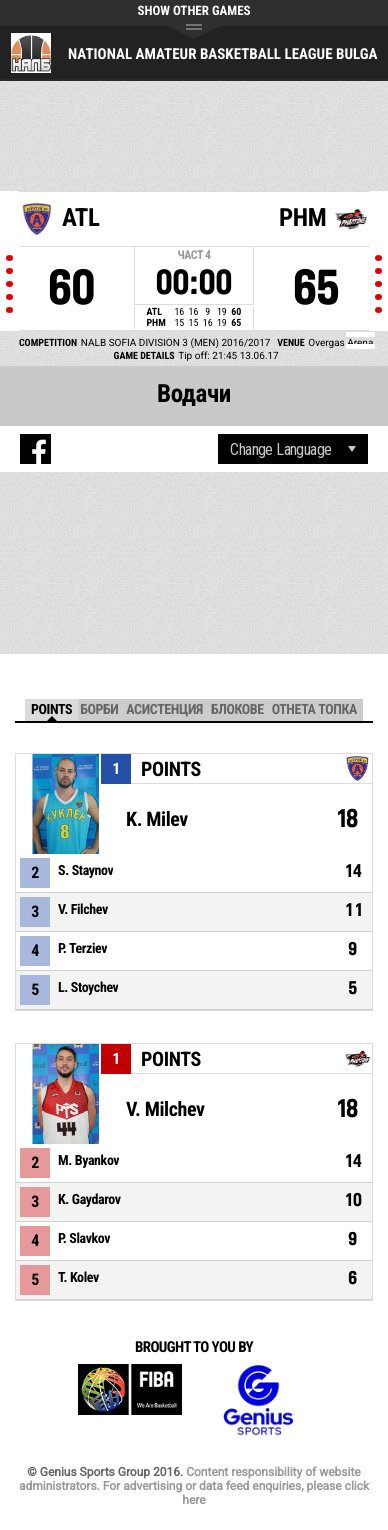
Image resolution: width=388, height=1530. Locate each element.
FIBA (130, 1400)
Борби (99, 710)
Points (51, 710)
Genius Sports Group (258, 1400)
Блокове (237, 710)
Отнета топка (314, 710)
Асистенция (164, 710)
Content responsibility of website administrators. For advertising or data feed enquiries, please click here (194, 1486)
